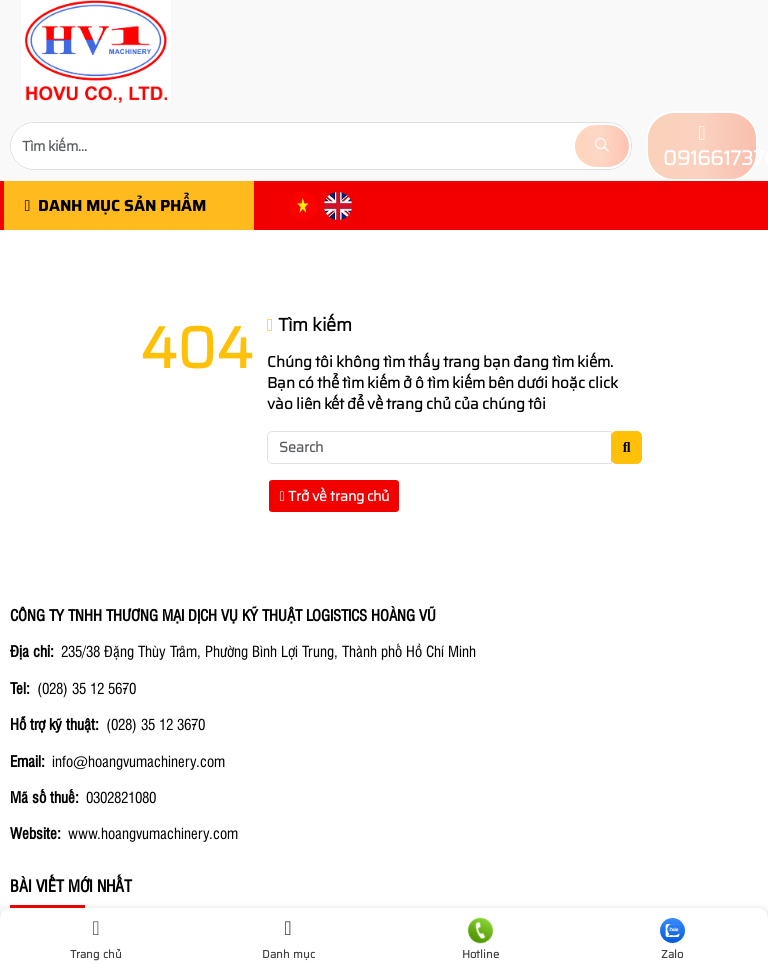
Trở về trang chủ (334, 496)
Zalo (672, 940)
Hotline (480, 940)
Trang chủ (96, 940)
